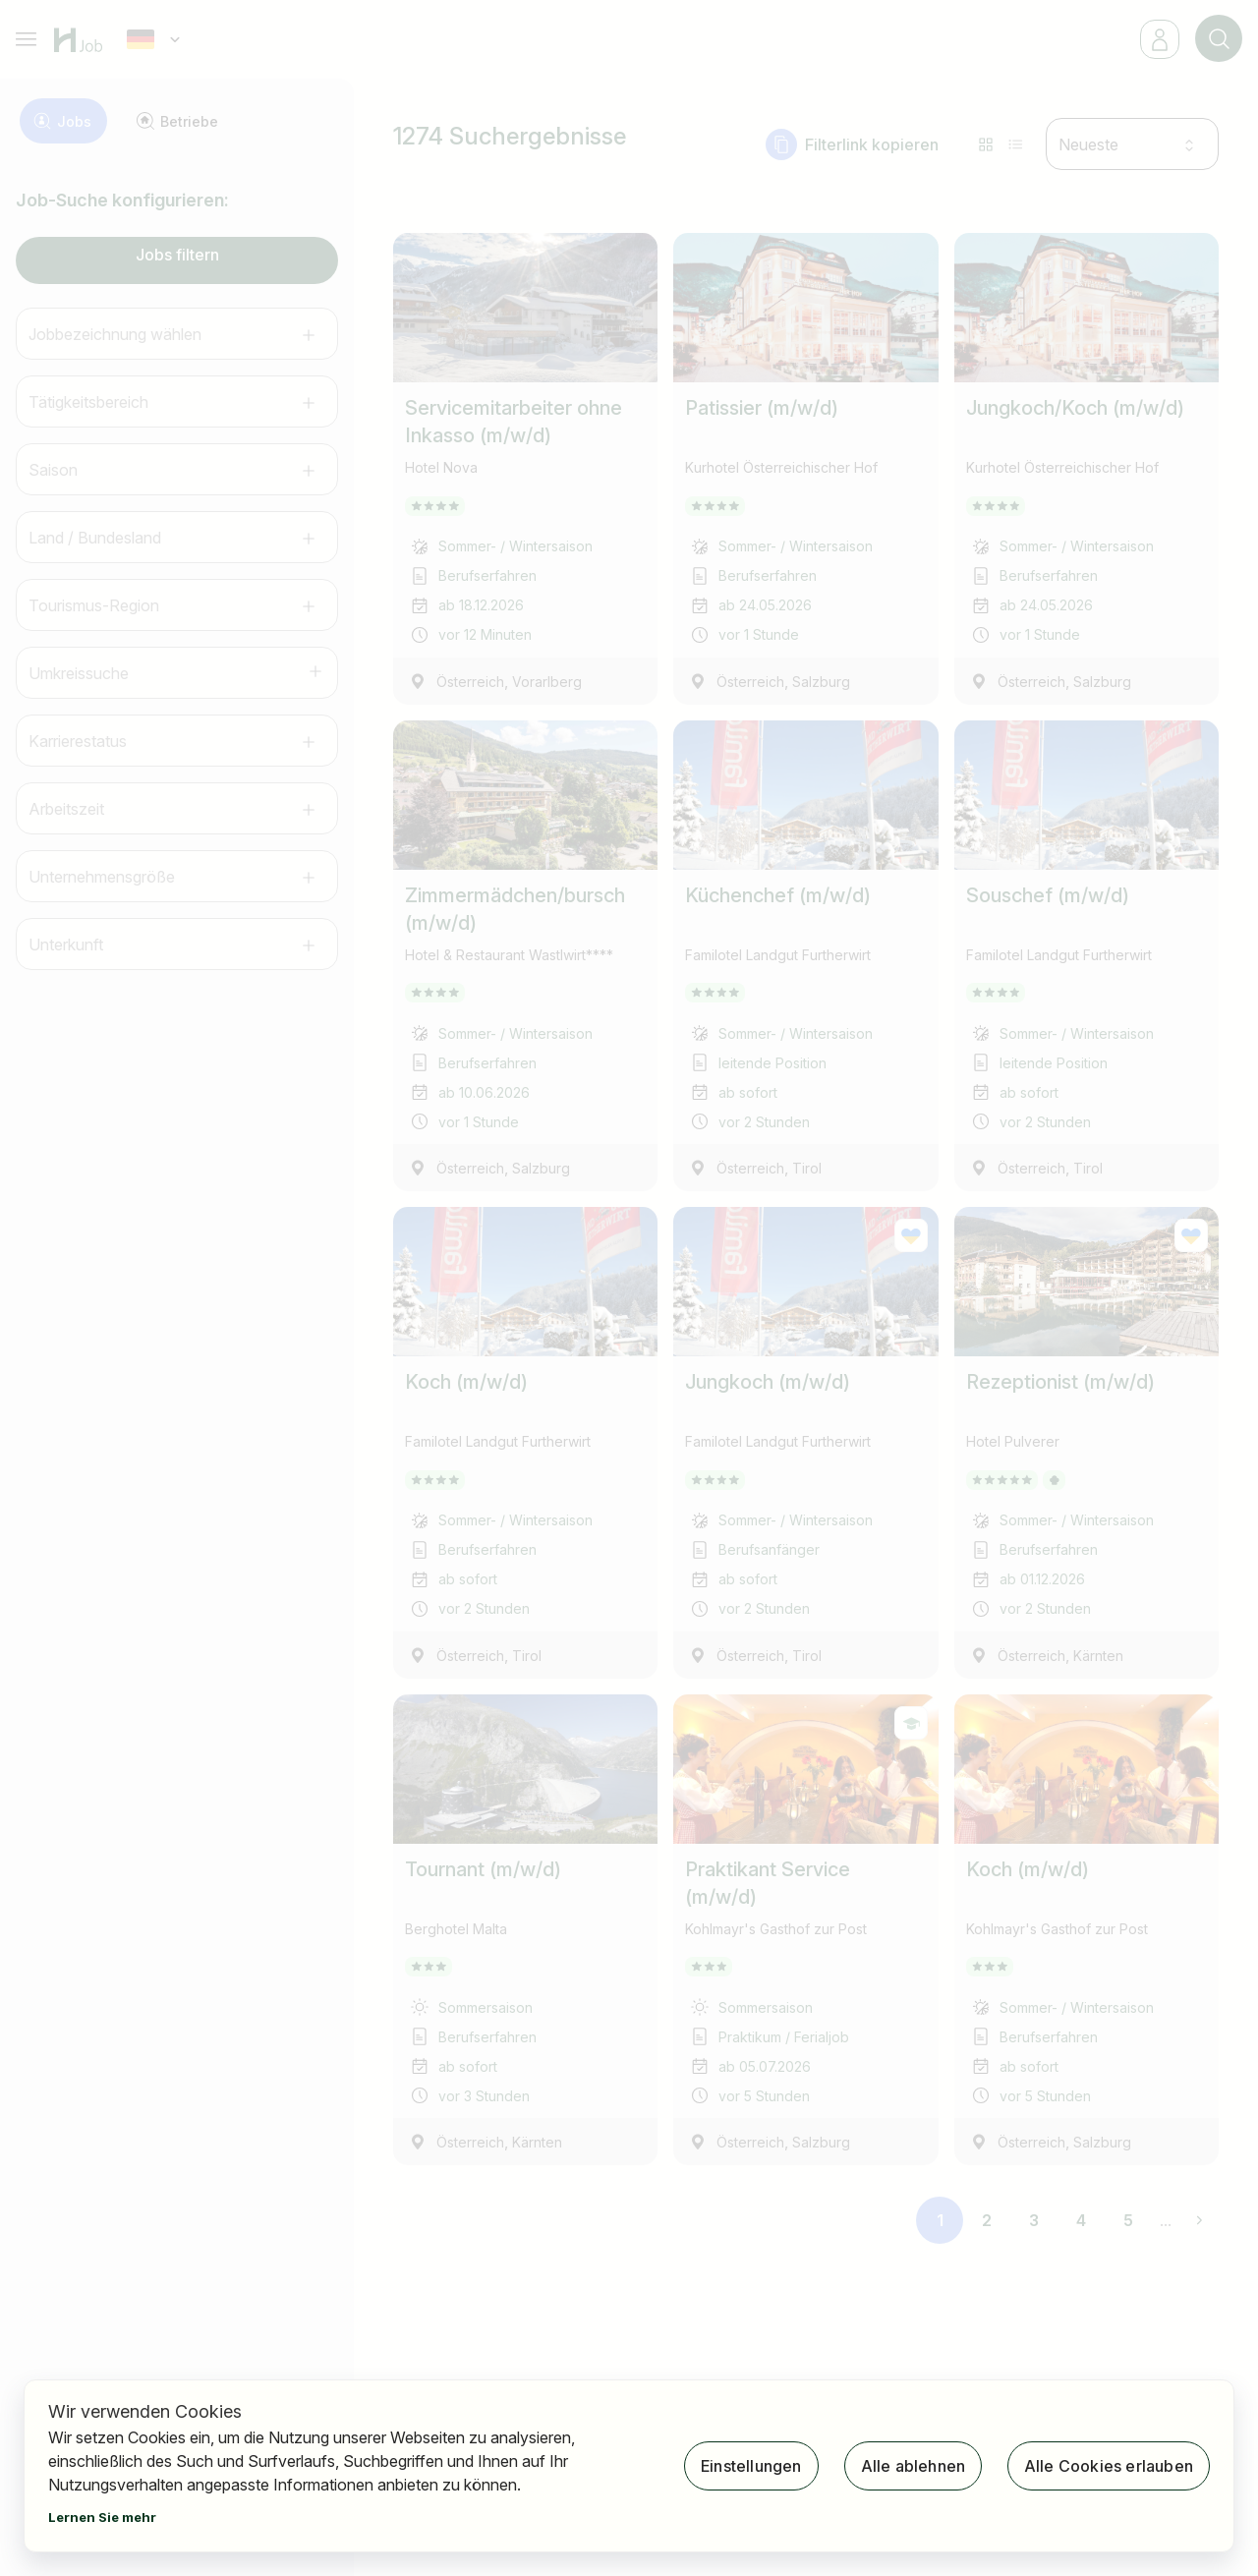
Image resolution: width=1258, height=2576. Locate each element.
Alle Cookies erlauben (1108, 2466)
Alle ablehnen (912, 2466)
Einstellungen (751, 2466)
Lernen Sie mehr (102, 2517)
